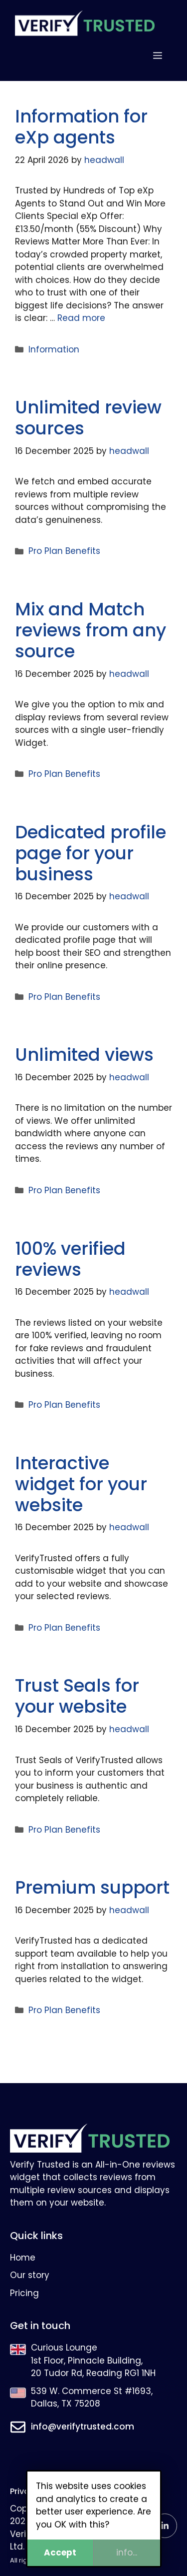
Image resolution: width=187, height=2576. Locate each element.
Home (22, 2258)
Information (53, 349)
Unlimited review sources (88, 417)
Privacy (24, 2491)
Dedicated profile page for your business (90, 853)
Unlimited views (84, 1054)
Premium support (92, 1887)
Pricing (24, 2293)
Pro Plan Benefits (64, 551)
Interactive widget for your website (81, 1484)
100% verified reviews (70, 1259)
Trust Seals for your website (77, 1696)
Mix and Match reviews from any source (90, 630)
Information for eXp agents (81, 126)
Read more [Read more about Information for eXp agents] (81, 318)
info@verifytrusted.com (82, 2427)
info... (126, 2553)
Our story (29, 2275)
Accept (60, 2553)
